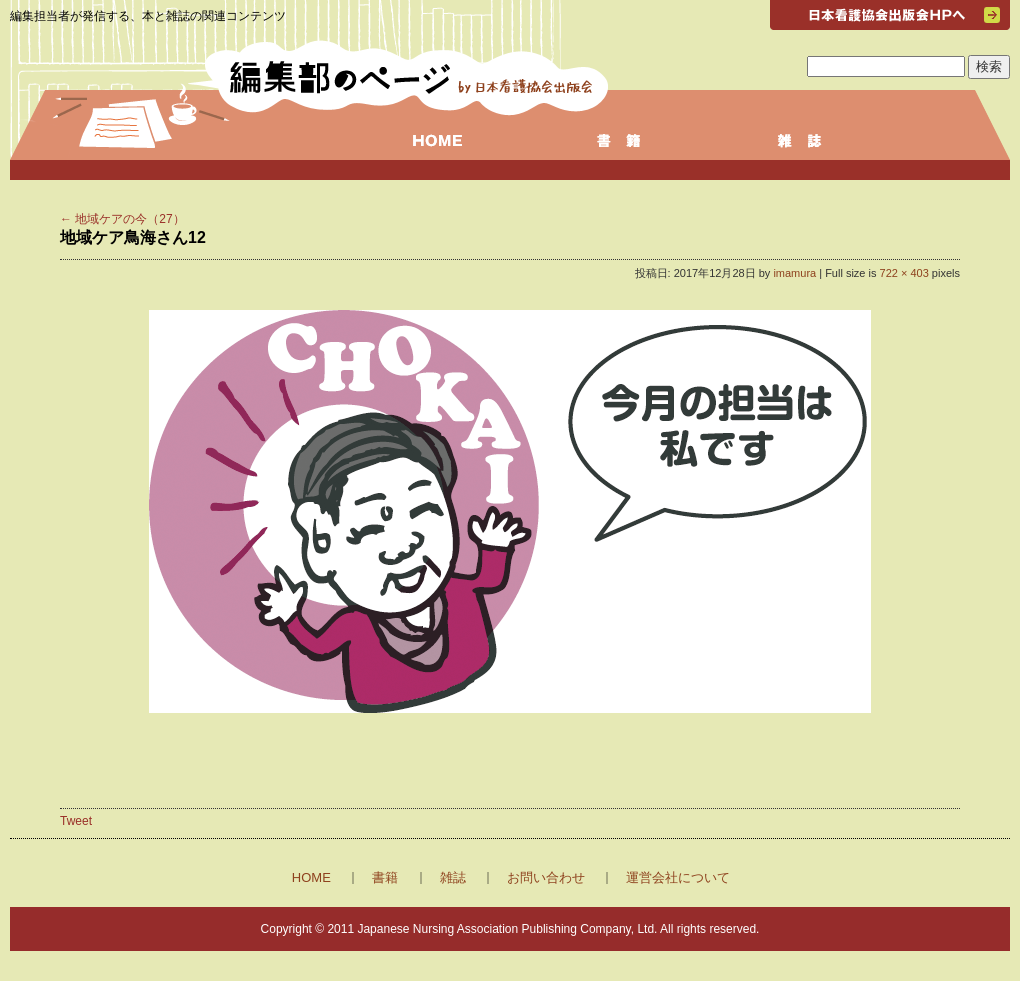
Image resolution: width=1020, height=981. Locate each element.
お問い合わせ (546, 877)
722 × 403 (904, 273)
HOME (311, 877)
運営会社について (678, 877)
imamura (794, 273)
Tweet (76, 821)
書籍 (385, 877)
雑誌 (453, 877)
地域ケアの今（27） (122, 219)
